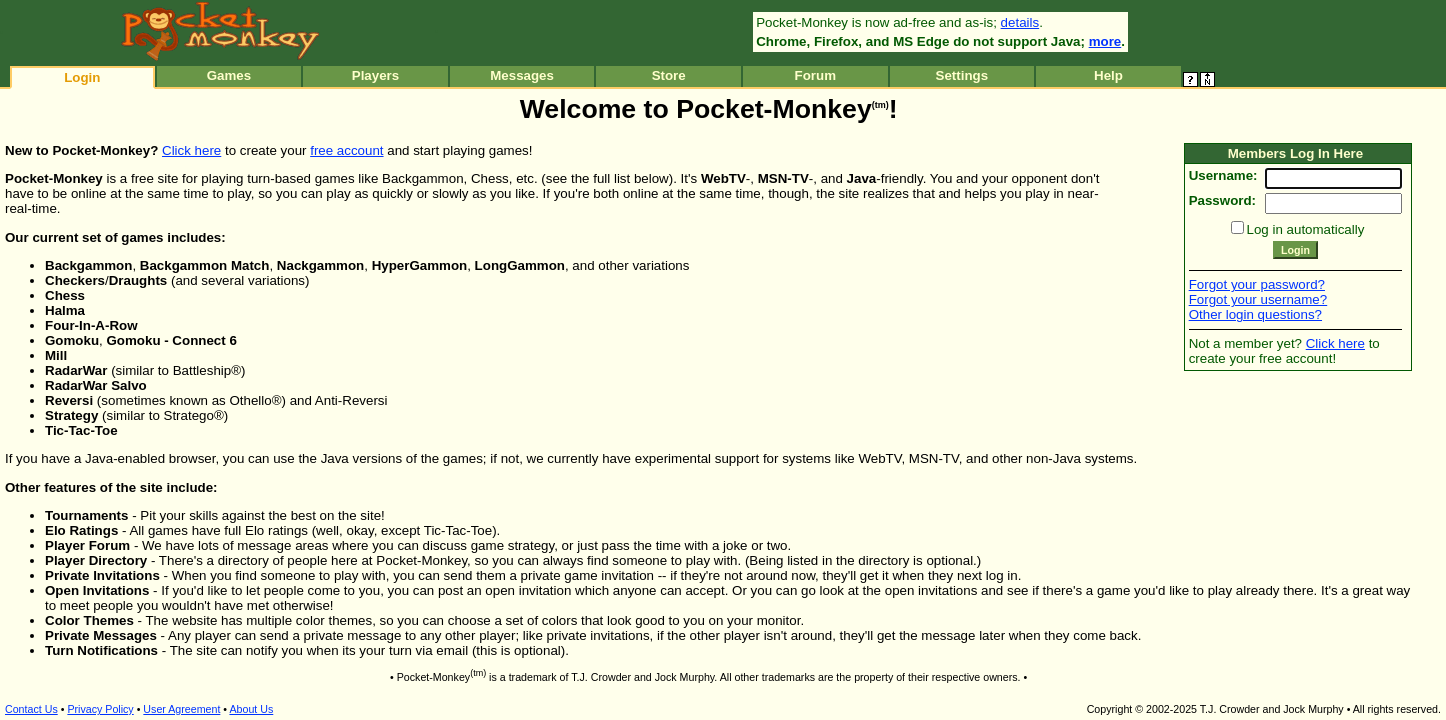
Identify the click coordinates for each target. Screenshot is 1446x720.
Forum (815, 75)
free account (346, 150)
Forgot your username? (1258, 299)
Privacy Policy (100, 709)
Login (82, 77)
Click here (191, 150)
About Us (251, 709)
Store (669, 75)
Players (375, 75)
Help (1108, 75)
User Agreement (181, 709)
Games (229, 75)
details (1020, 22)
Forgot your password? (1257, 284)
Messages (522, 75)
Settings (962, 75)
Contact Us (31, 709)
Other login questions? (1255, 314)
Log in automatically (1306, 229)
